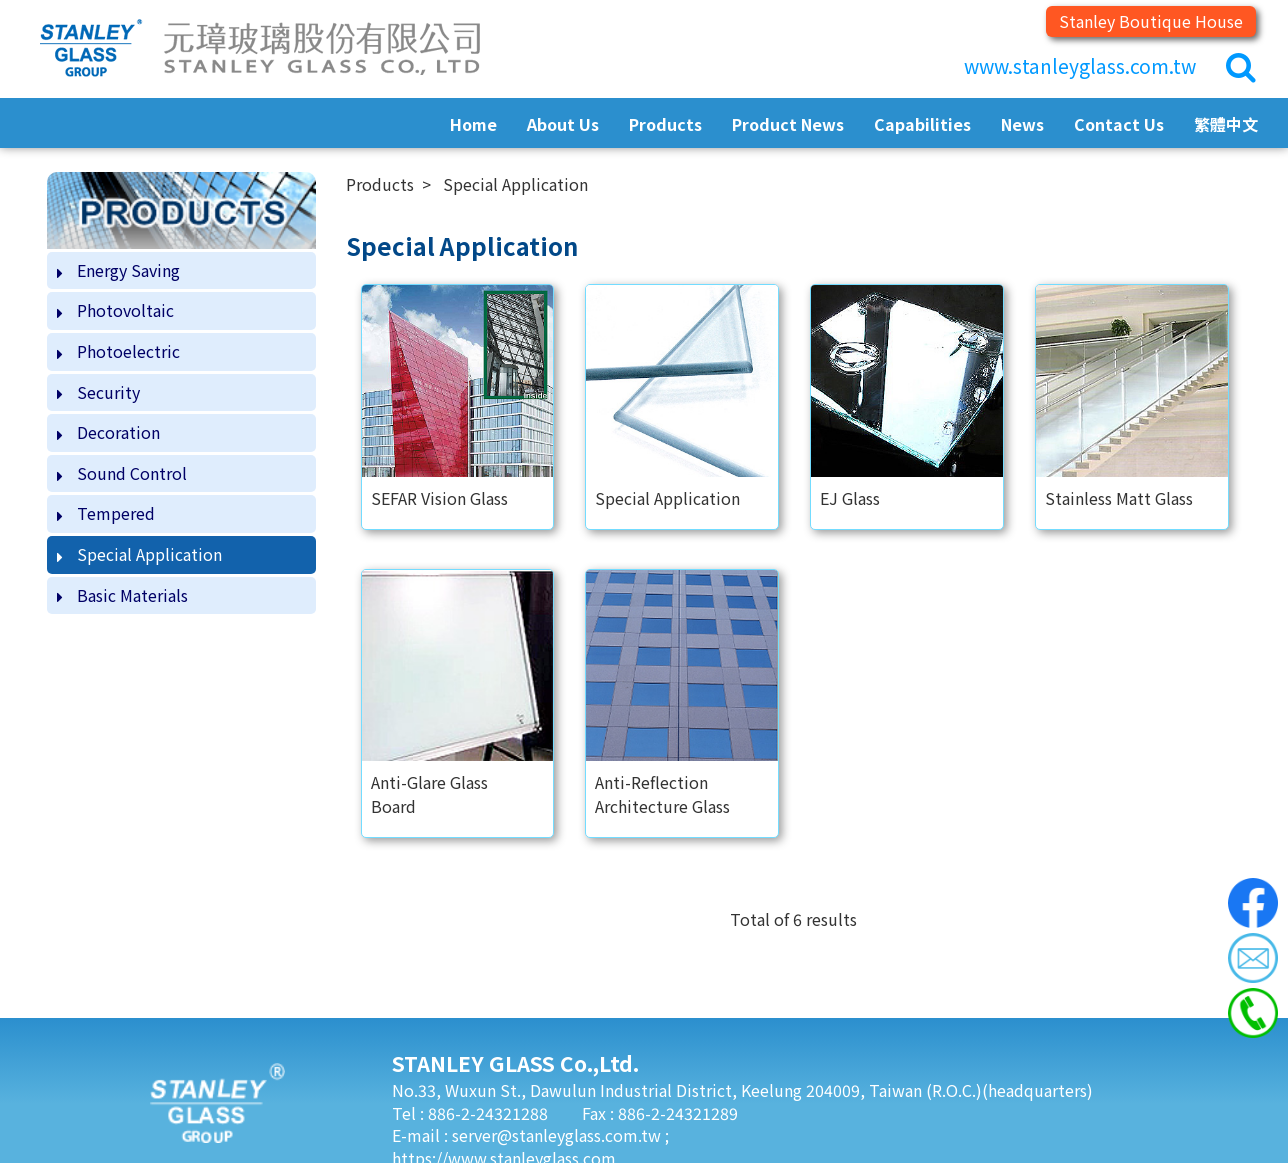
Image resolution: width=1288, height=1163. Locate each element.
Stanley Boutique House (1151, 21)
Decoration (118, 432)
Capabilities (922, 124)
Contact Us (1119, 124)
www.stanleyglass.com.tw (1080, 66)
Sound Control (132, 473)
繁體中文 (1226, 124)
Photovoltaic (125, 310)
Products (665, 124)
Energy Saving (128, 270)
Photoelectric (128, 351)
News (1022, 124)
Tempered (116, 513)
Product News (788, 124)
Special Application (149, 554)
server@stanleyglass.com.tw (558, 1135)
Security (108, 392)
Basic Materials (132, 595)
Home (473, 124)
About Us (563, 124)
